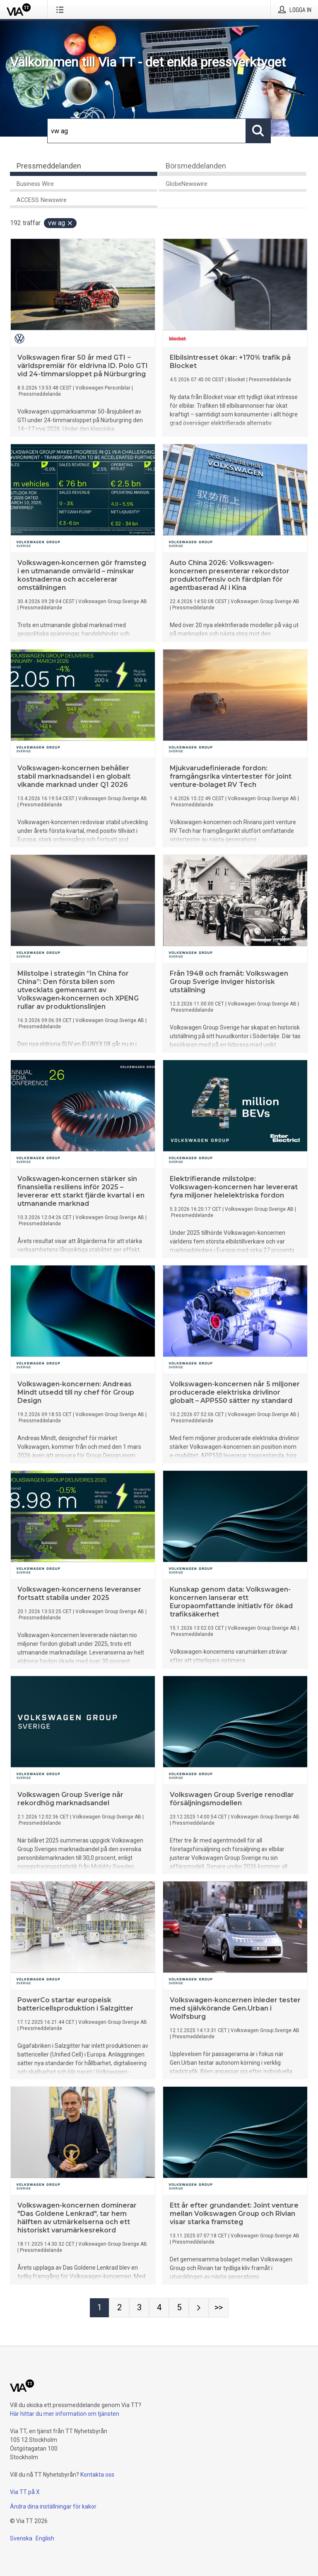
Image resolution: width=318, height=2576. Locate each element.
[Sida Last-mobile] (219, 2308)
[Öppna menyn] (61, 9)
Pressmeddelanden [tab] (49, 165)
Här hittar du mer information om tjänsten (64, 2413)
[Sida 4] (159, 2308)
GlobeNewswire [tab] (186, 184)
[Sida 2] (119, 2308)
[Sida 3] (139, 2308)
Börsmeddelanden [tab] (196, 165)
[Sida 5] (179, 2308)
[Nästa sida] (199, 2308)
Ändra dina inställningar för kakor (53, 2506)
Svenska (21, 2538)
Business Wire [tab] (35, 184)
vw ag (60, 223)
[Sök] (146, 130)
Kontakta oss (97, 2474)
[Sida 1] (99, 2308)
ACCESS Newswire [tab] (42, 200)
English (45, 2538)
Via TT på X (25, 2492)
